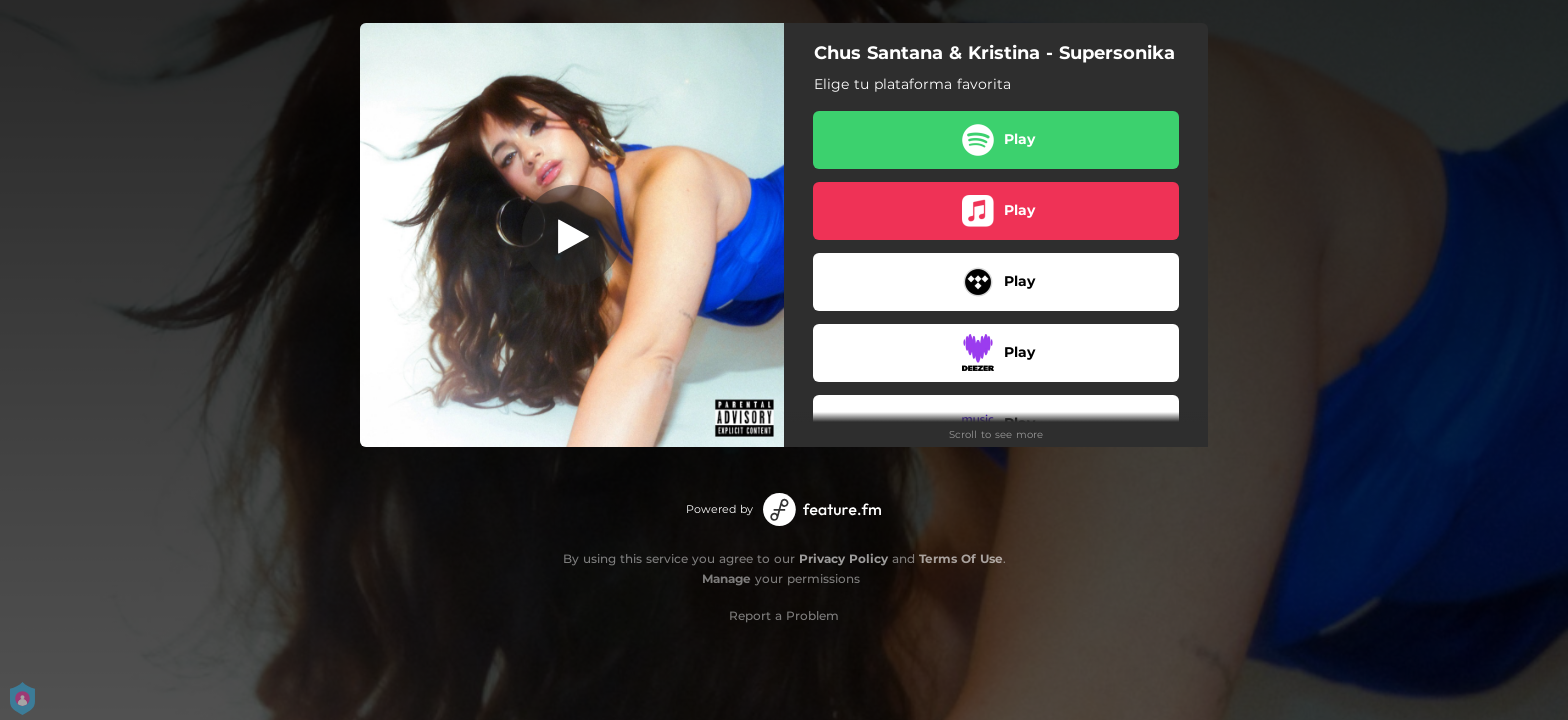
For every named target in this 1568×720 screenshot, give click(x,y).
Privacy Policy (843, 558)
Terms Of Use (961, 558)
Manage (726, 578)
